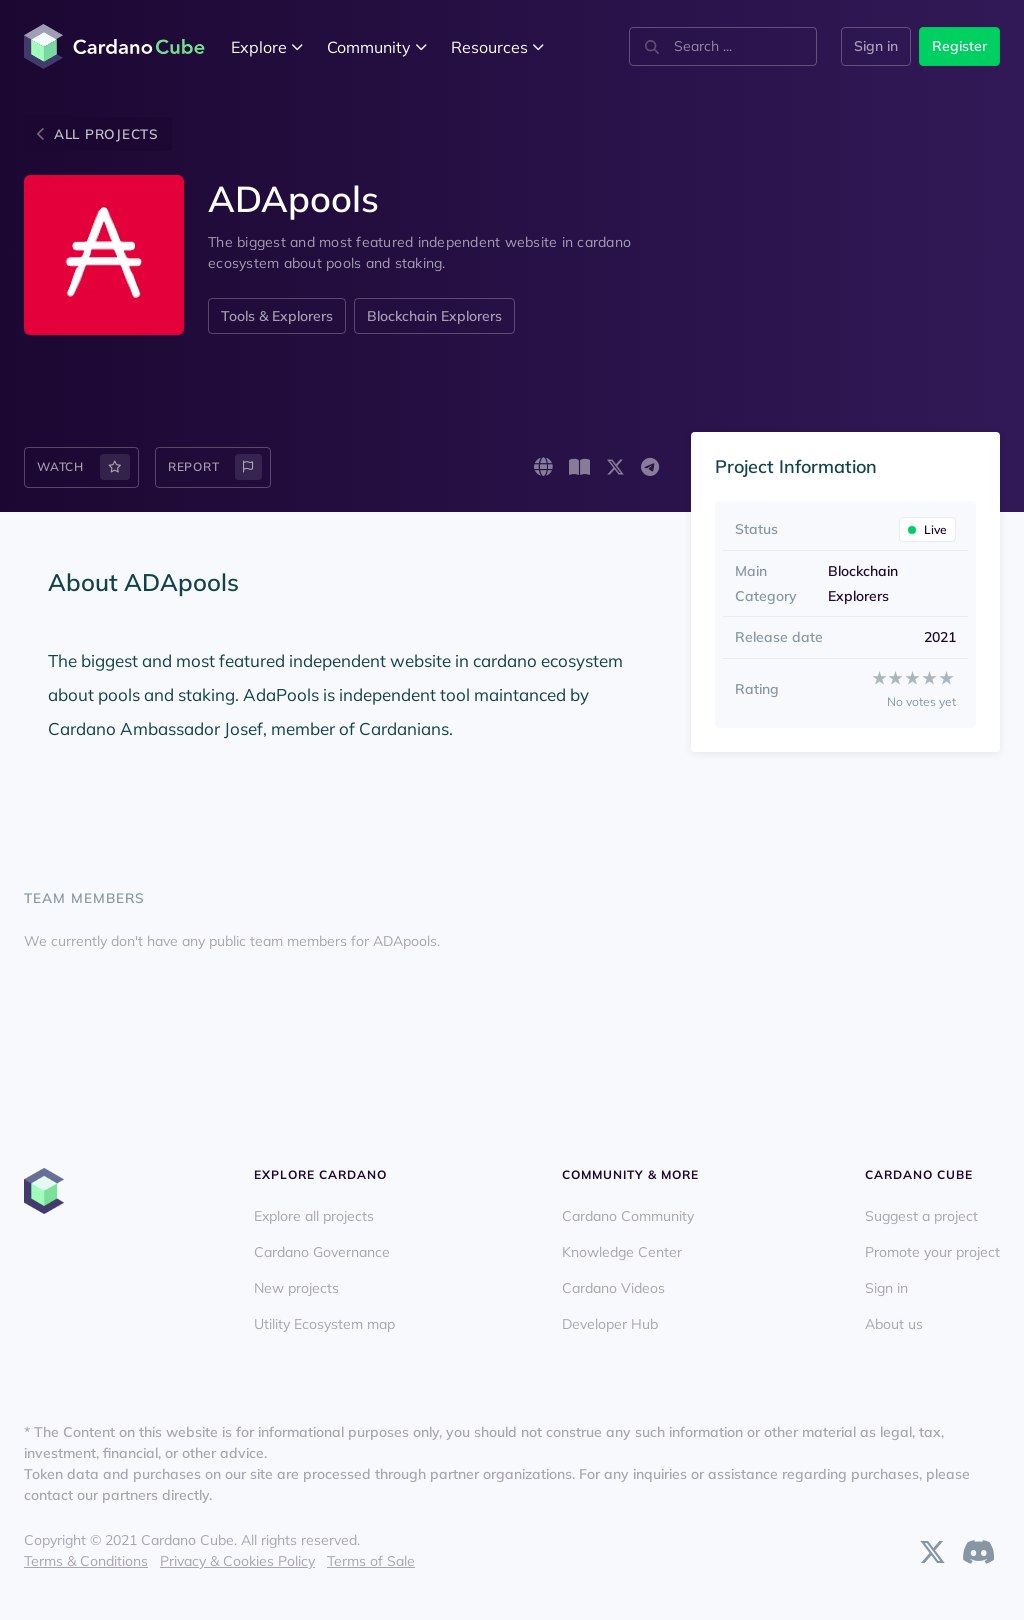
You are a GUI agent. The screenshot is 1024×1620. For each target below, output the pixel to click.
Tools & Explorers (277, 316)
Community (377, 47)
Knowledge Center (622, 1252)
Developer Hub (610, 1324)
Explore (267, 47)
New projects (296, 1288)
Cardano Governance (322, 1252)
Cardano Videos (613, 1288)
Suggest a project (921, 1216)
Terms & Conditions (86, 1561)
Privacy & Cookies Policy (237, 1561)
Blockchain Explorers (434, 316)
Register (959, 46)
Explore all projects (314, 1216)
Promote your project (932, 1252)
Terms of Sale (371, 1561)
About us (894, 1324)
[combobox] (721, 46)
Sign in (876, 46)
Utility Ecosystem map (324, 1324)
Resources (497, 47)
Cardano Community (628, 1216)
